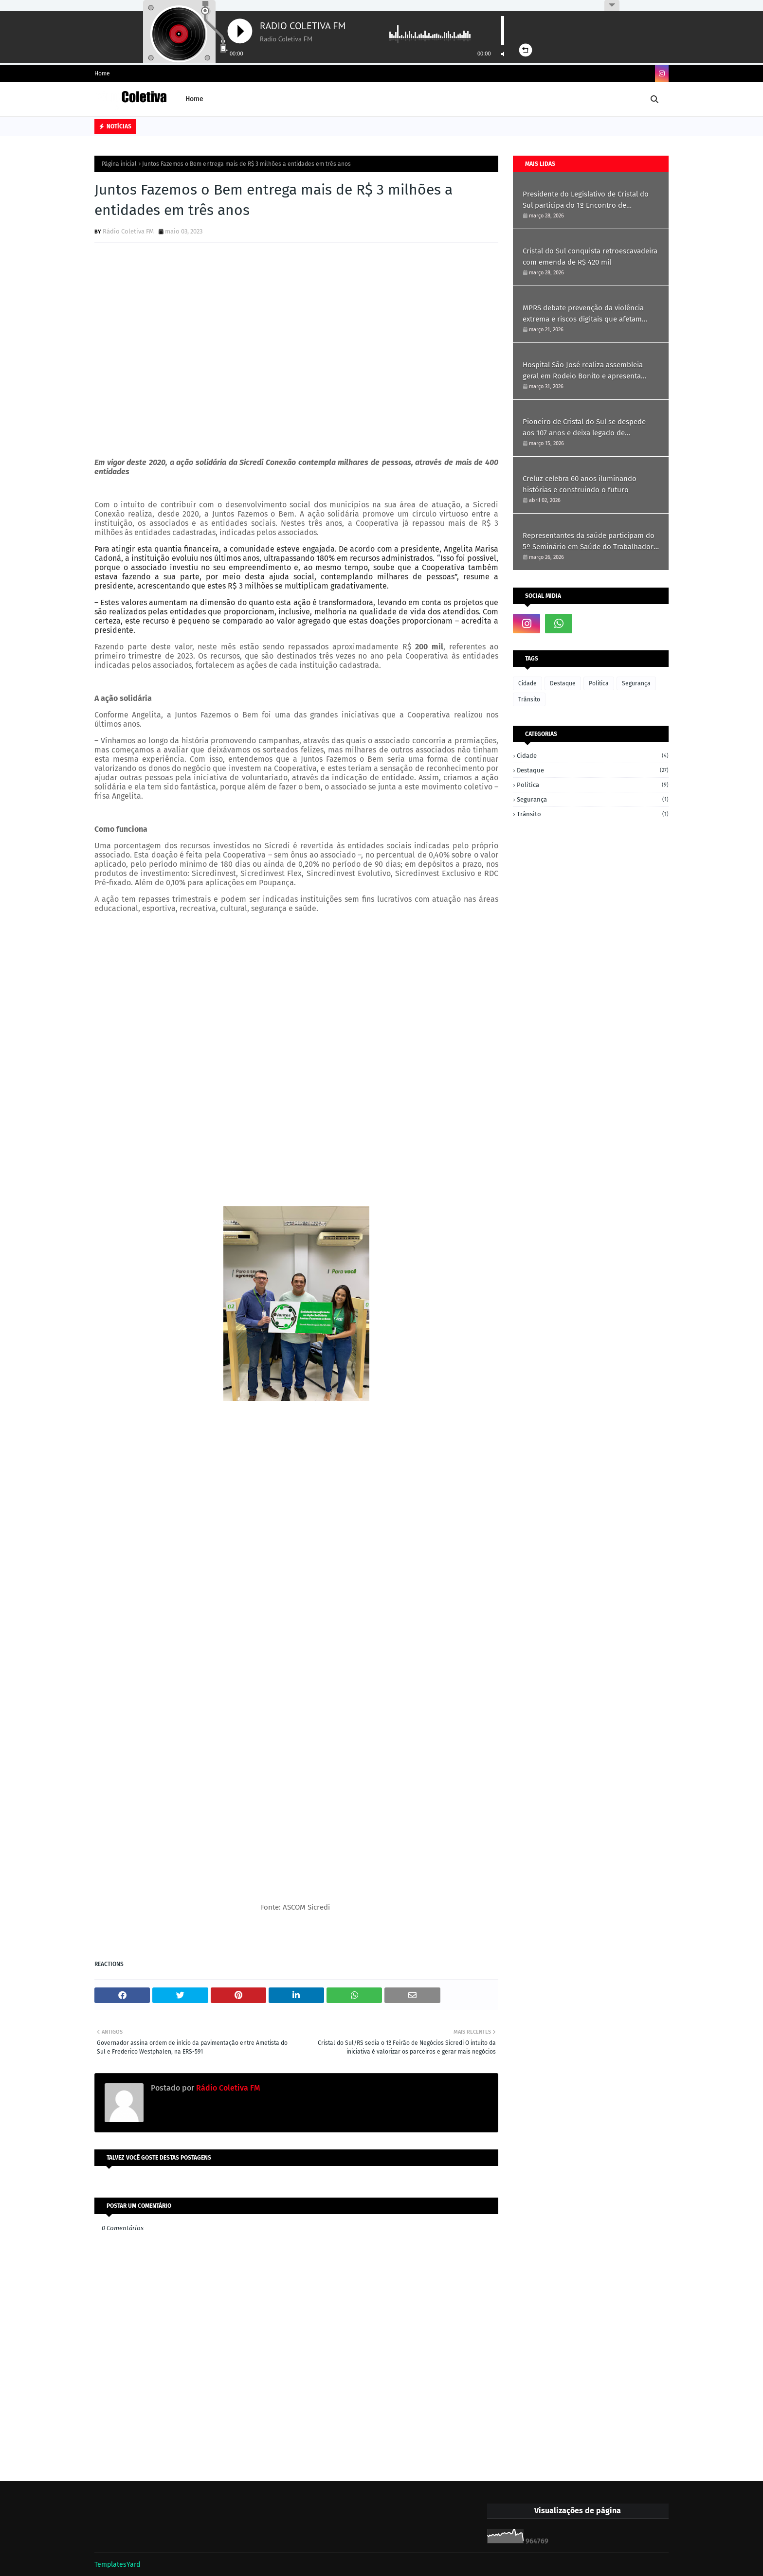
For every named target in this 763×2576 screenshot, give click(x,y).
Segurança (636, 683)
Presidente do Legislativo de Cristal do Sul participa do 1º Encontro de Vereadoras (586, 200)
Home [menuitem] (194, 99)
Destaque (563, 683)
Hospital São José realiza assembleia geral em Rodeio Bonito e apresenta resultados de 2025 (583, 370)
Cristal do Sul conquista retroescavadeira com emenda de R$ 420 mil (590, 257)
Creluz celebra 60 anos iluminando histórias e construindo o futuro (579, 484)
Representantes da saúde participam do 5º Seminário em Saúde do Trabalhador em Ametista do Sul (588, 541)
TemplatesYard (117, 2564)
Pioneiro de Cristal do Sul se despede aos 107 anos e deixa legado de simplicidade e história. (584, 427)
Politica (599, 683)
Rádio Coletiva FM (128, 231)
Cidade (527, 683)
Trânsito (529, 699)
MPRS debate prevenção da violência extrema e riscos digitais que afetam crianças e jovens (583, 314)
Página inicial (119, 164)
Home (102, 73)
